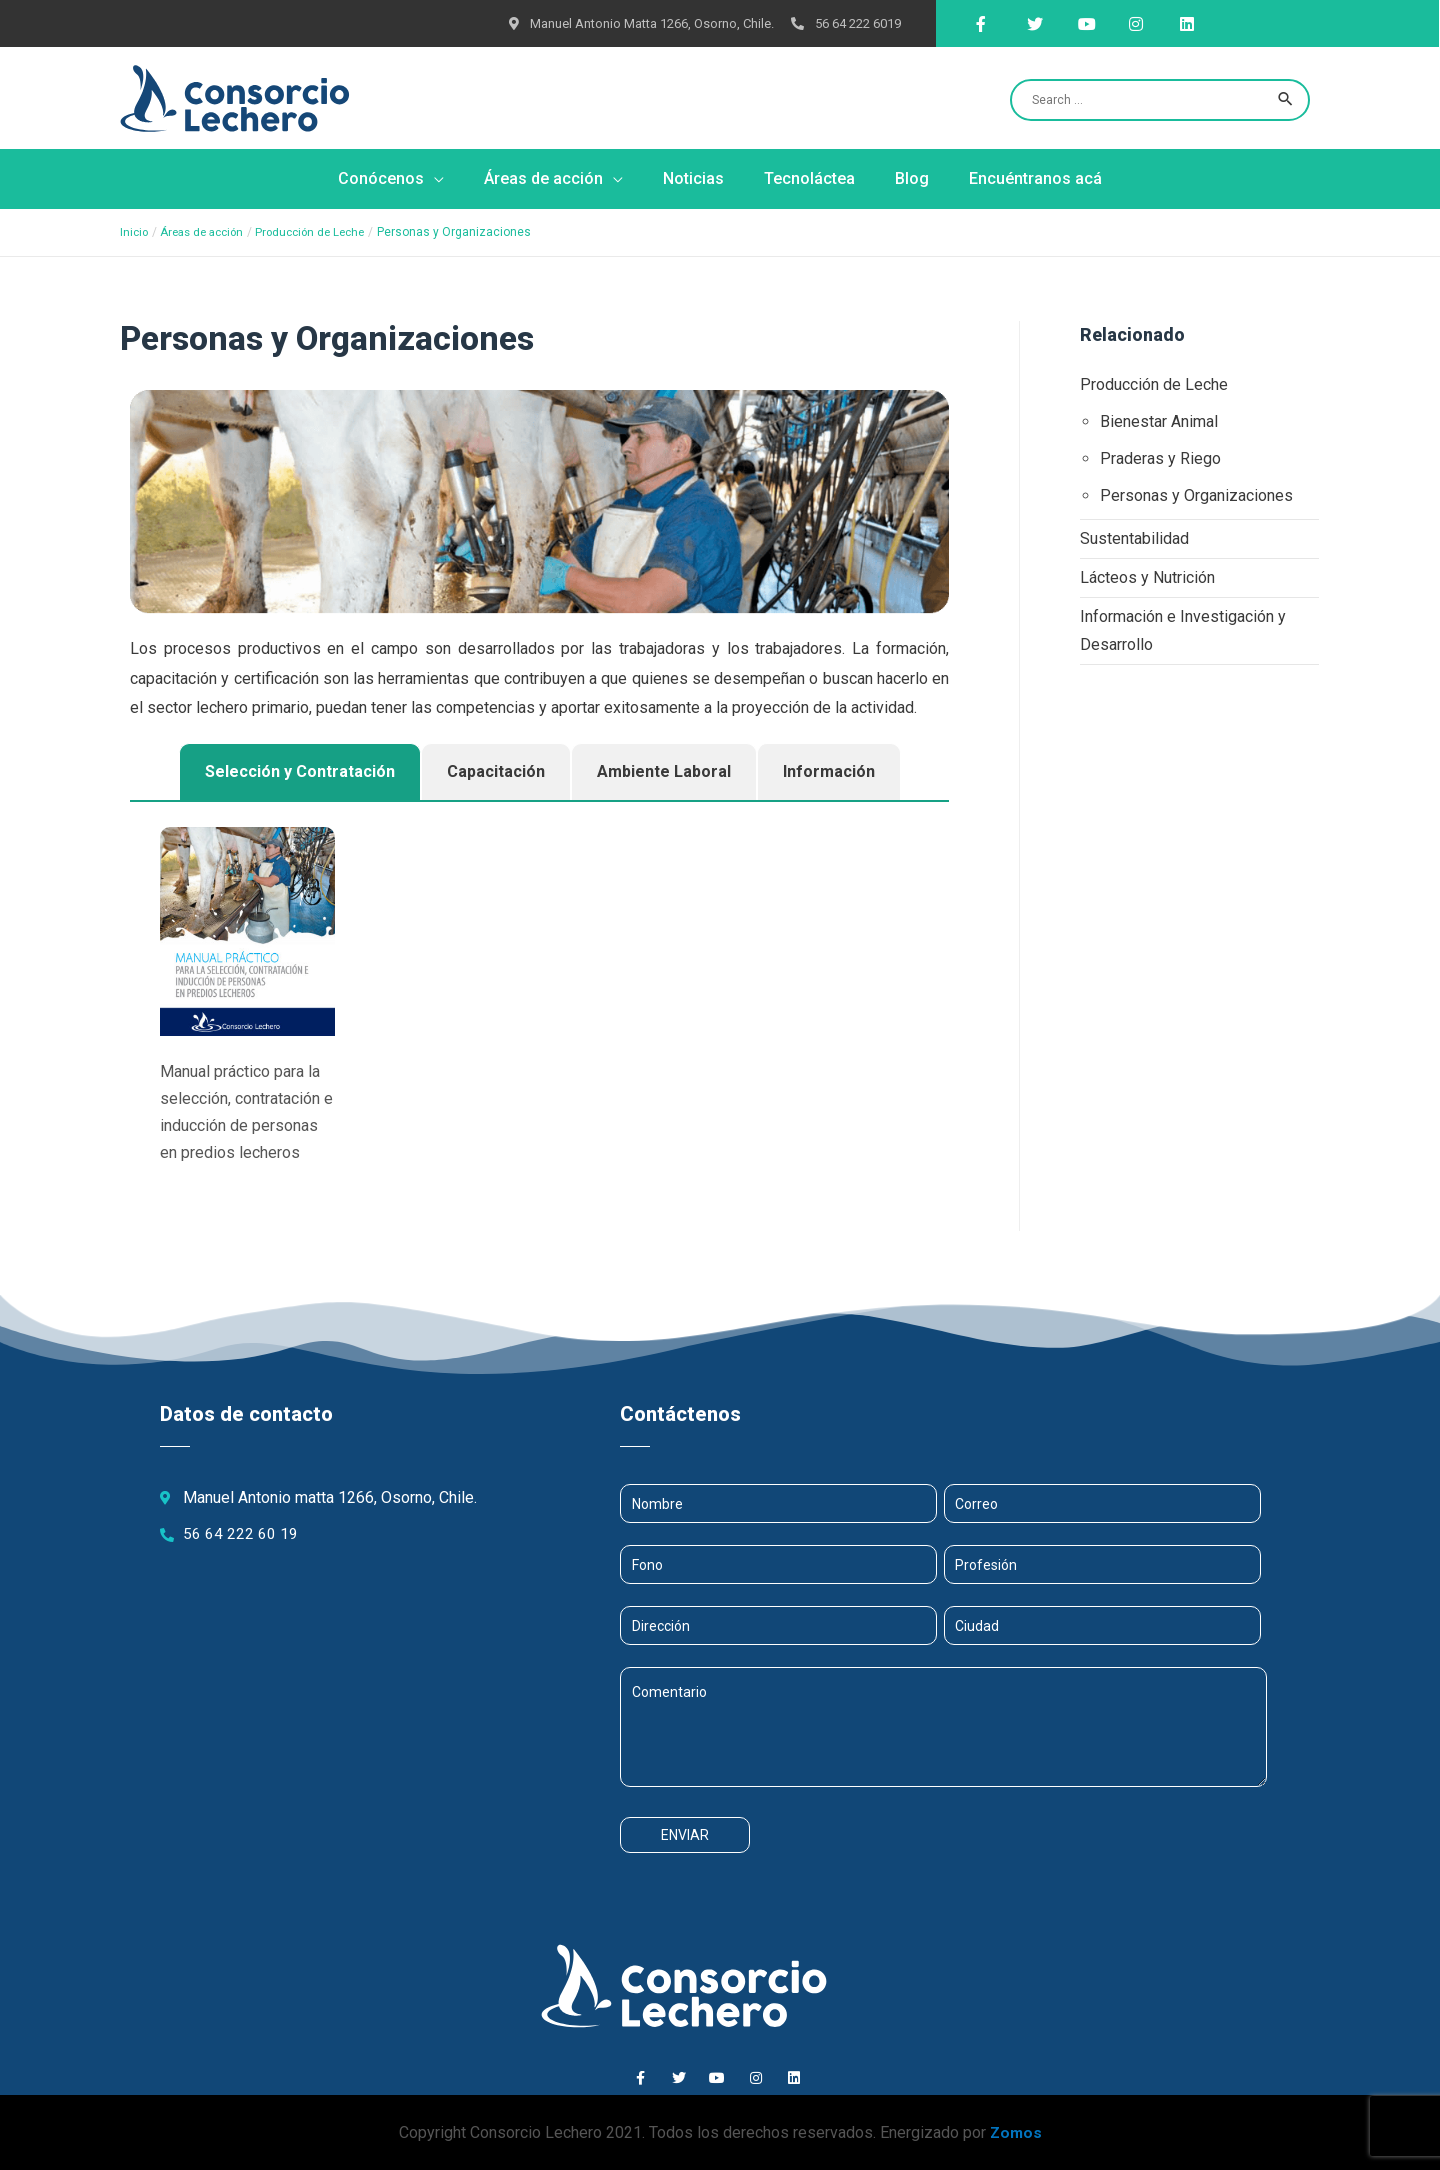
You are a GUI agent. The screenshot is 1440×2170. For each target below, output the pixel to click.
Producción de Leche (1154, 384)
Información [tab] (829, 771)
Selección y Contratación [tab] (300, 771)
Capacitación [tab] (496, 771)
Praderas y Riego (1160, 457)
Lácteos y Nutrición (1147, 575)
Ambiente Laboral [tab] (664, 771)
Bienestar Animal (1159, 420)
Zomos (1016, 2132)
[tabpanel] (539, 1011)
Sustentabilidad (1134, 537)
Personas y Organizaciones (1196, 494)
